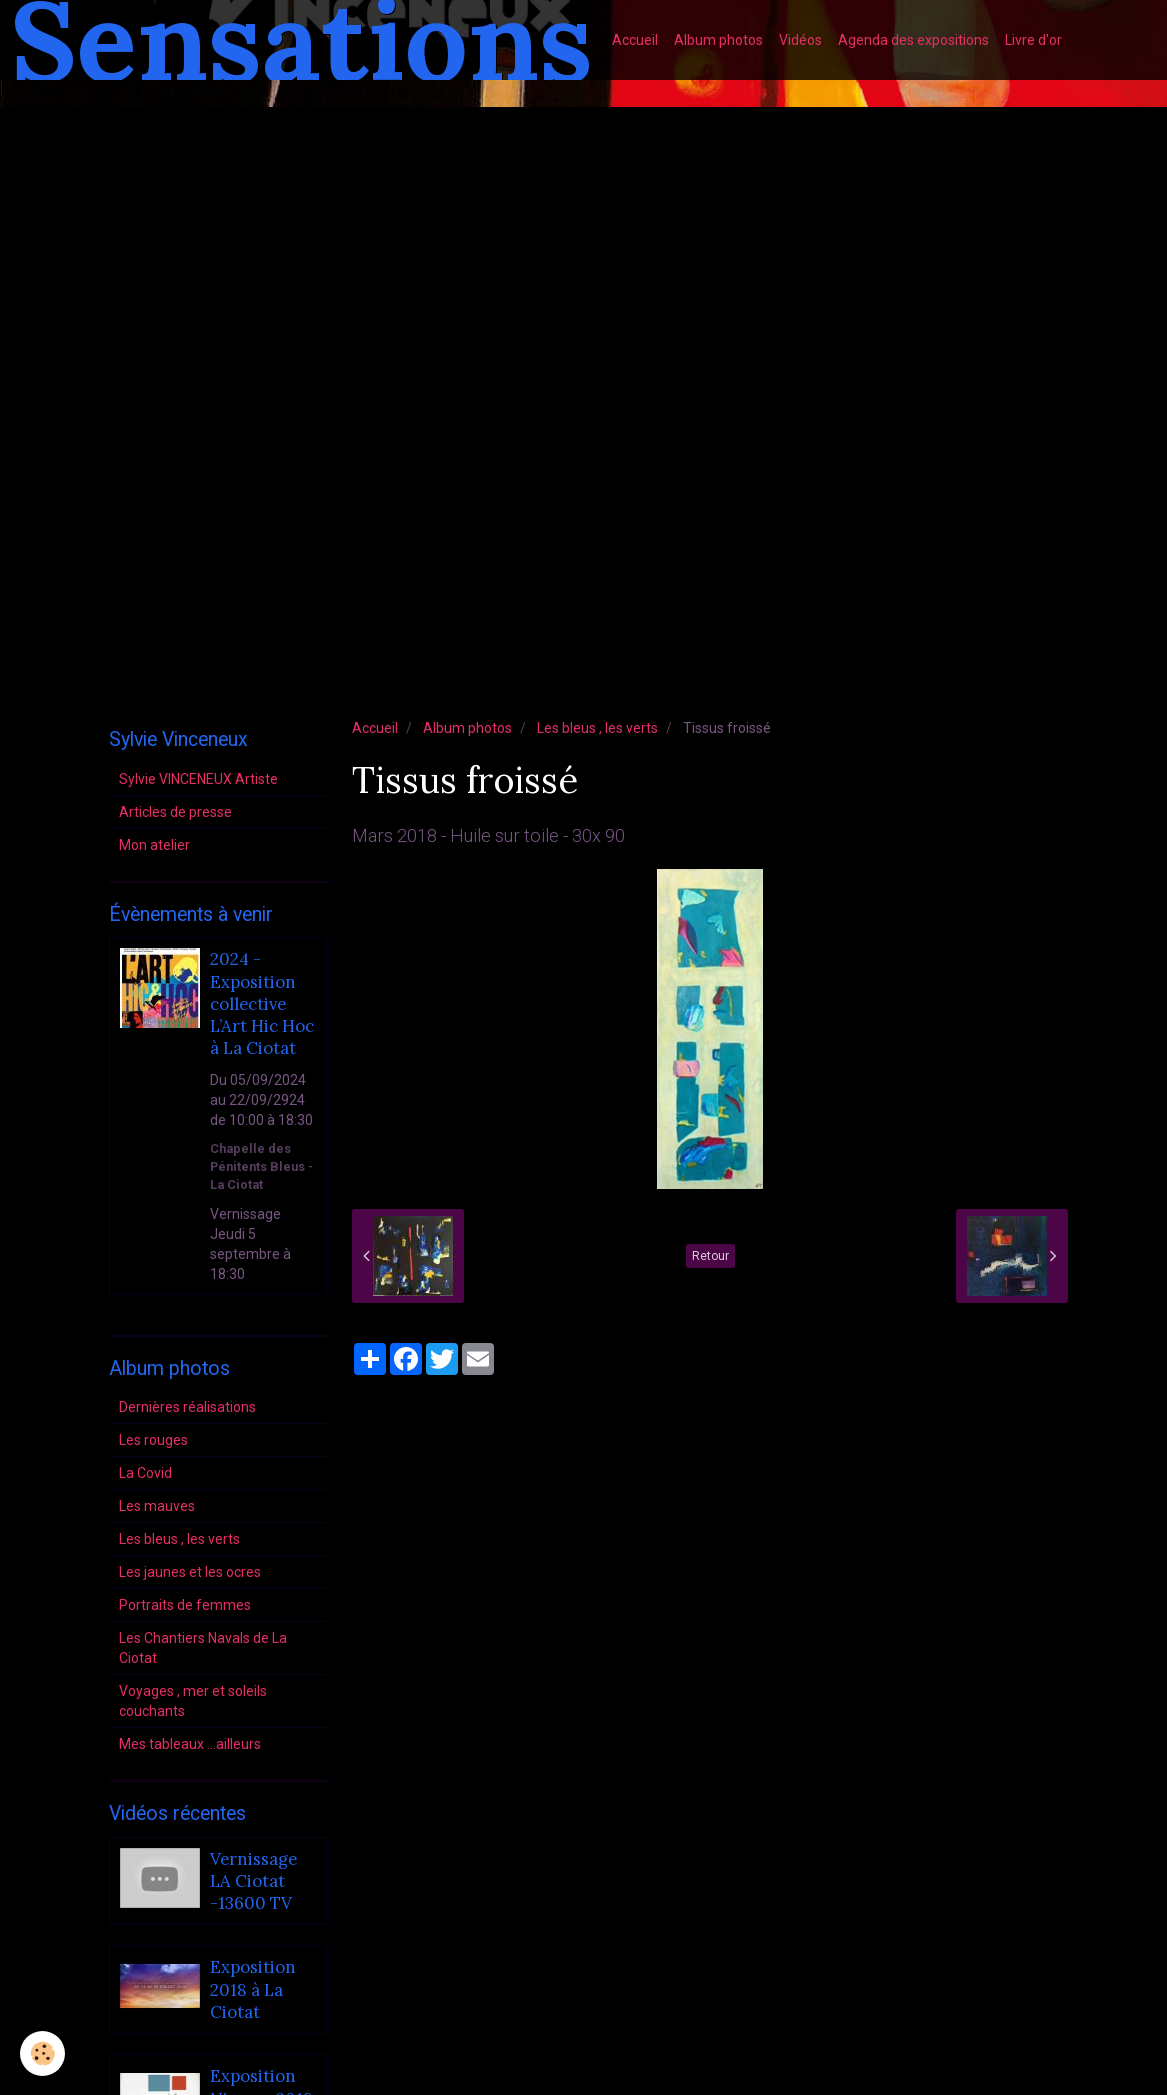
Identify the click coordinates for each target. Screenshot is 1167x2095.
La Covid (145, 1473)
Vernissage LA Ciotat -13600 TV (253, 1881)
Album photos (718, 40)
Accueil (635, 40)
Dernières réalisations (187, 1407)
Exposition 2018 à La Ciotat (253, 1990)
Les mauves (157, 1506)
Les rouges (153, 1440)
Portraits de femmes (185, 1605)
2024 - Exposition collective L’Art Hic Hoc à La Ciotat (262, 1004)
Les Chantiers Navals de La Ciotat (203, 1648)
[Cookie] (42, 2053)
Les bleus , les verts (597, 728)
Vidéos (800, 40)
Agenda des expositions (913, 40)
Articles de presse (175, 812)
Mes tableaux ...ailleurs (190, 1744)
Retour (710, 1256)
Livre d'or (1033, 40)
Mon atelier (154, 845)
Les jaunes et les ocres (190, 1572)
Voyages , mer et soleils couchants (193, 1701)
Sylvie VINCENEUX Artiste (198, 779)
